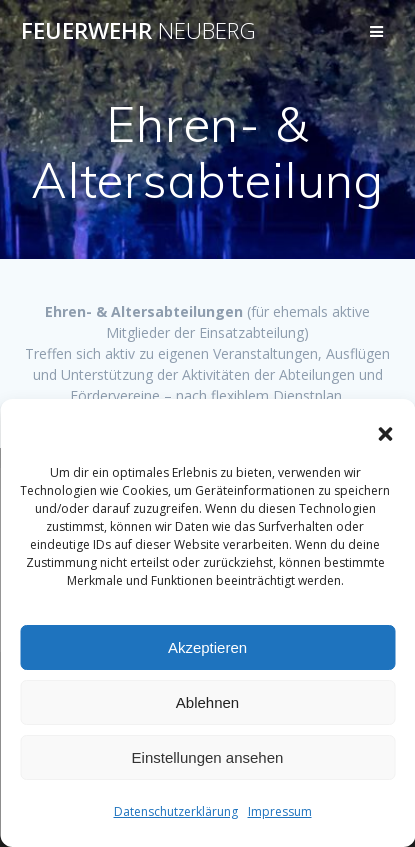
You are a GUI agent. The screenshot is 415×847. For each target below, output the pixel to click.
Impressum (280, 811)
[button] (385, 434)
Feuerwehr (138, 31)
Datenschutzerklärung (176, 811)
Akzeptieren (207, 647)
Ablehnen (207, 702)
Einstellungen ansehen (208, 757)
